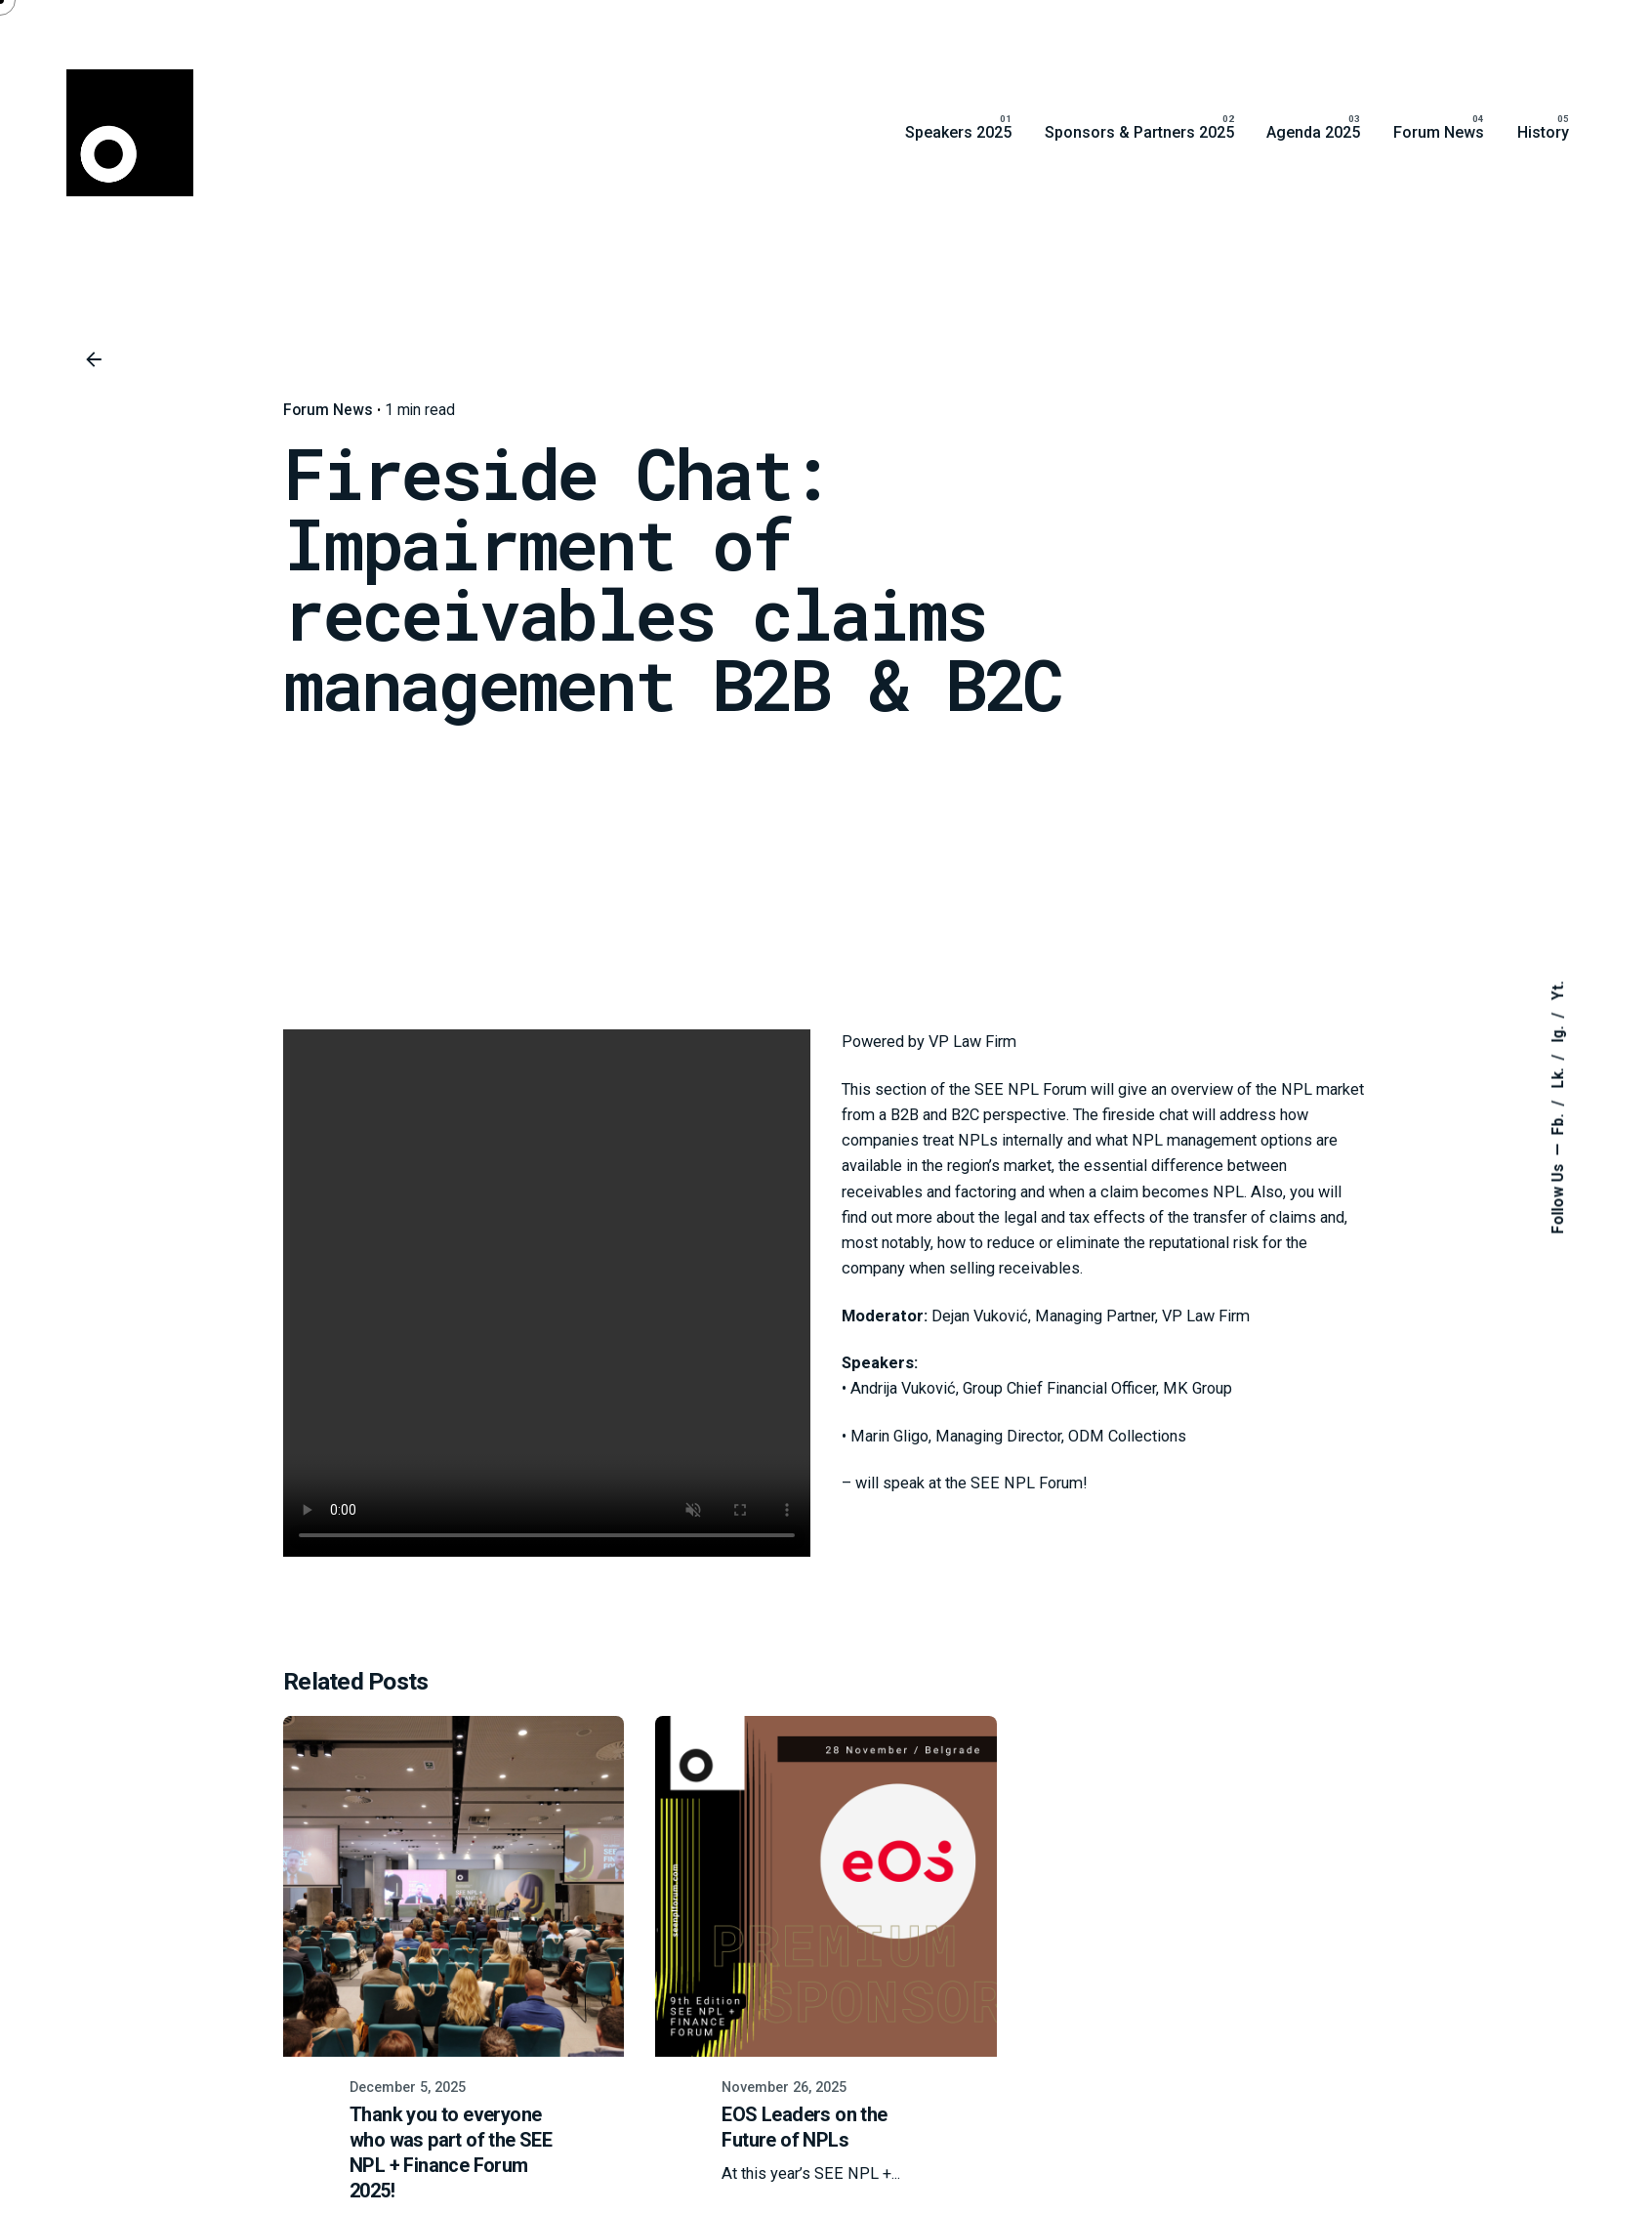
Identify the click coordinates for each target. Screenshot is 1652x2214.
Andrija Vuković (903, 1388)
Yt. (1558, 990)
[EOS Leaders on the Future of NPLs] (825, 1886)
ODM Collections (1127, 1436)
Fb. (1558, 1122)
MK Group (1197, 1388)
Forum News (328, 410)
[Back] (93, 359)
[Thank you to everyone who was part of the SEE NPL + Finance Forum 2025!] (453, 1886)
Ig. (1558, 1032)
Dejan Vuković (979, 1316)
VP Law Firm (972, 1041)
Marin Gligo (889, 1436)
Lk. (1558, 1076)
